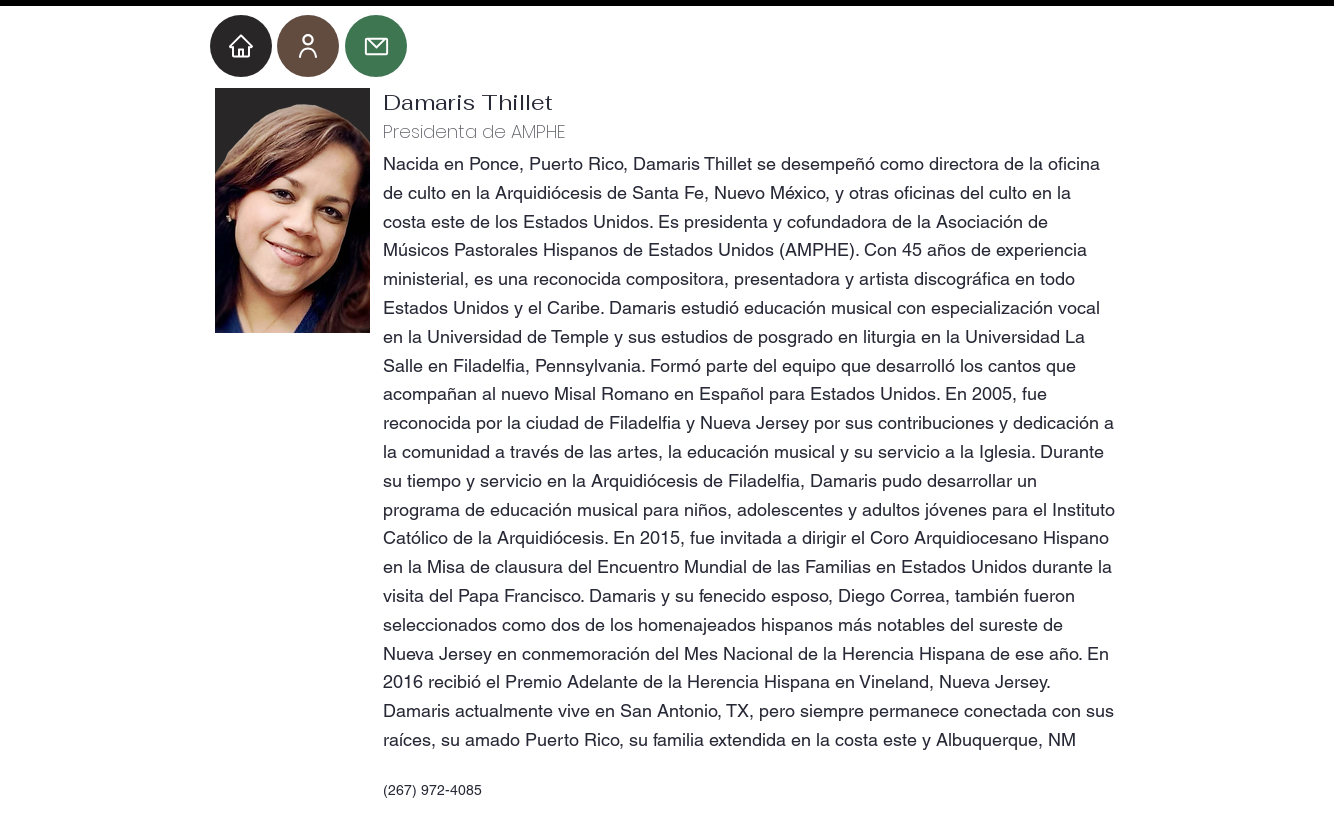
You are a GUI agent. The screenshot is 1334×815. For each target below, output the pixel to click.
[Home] (241, 46)
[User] (308, 46)
